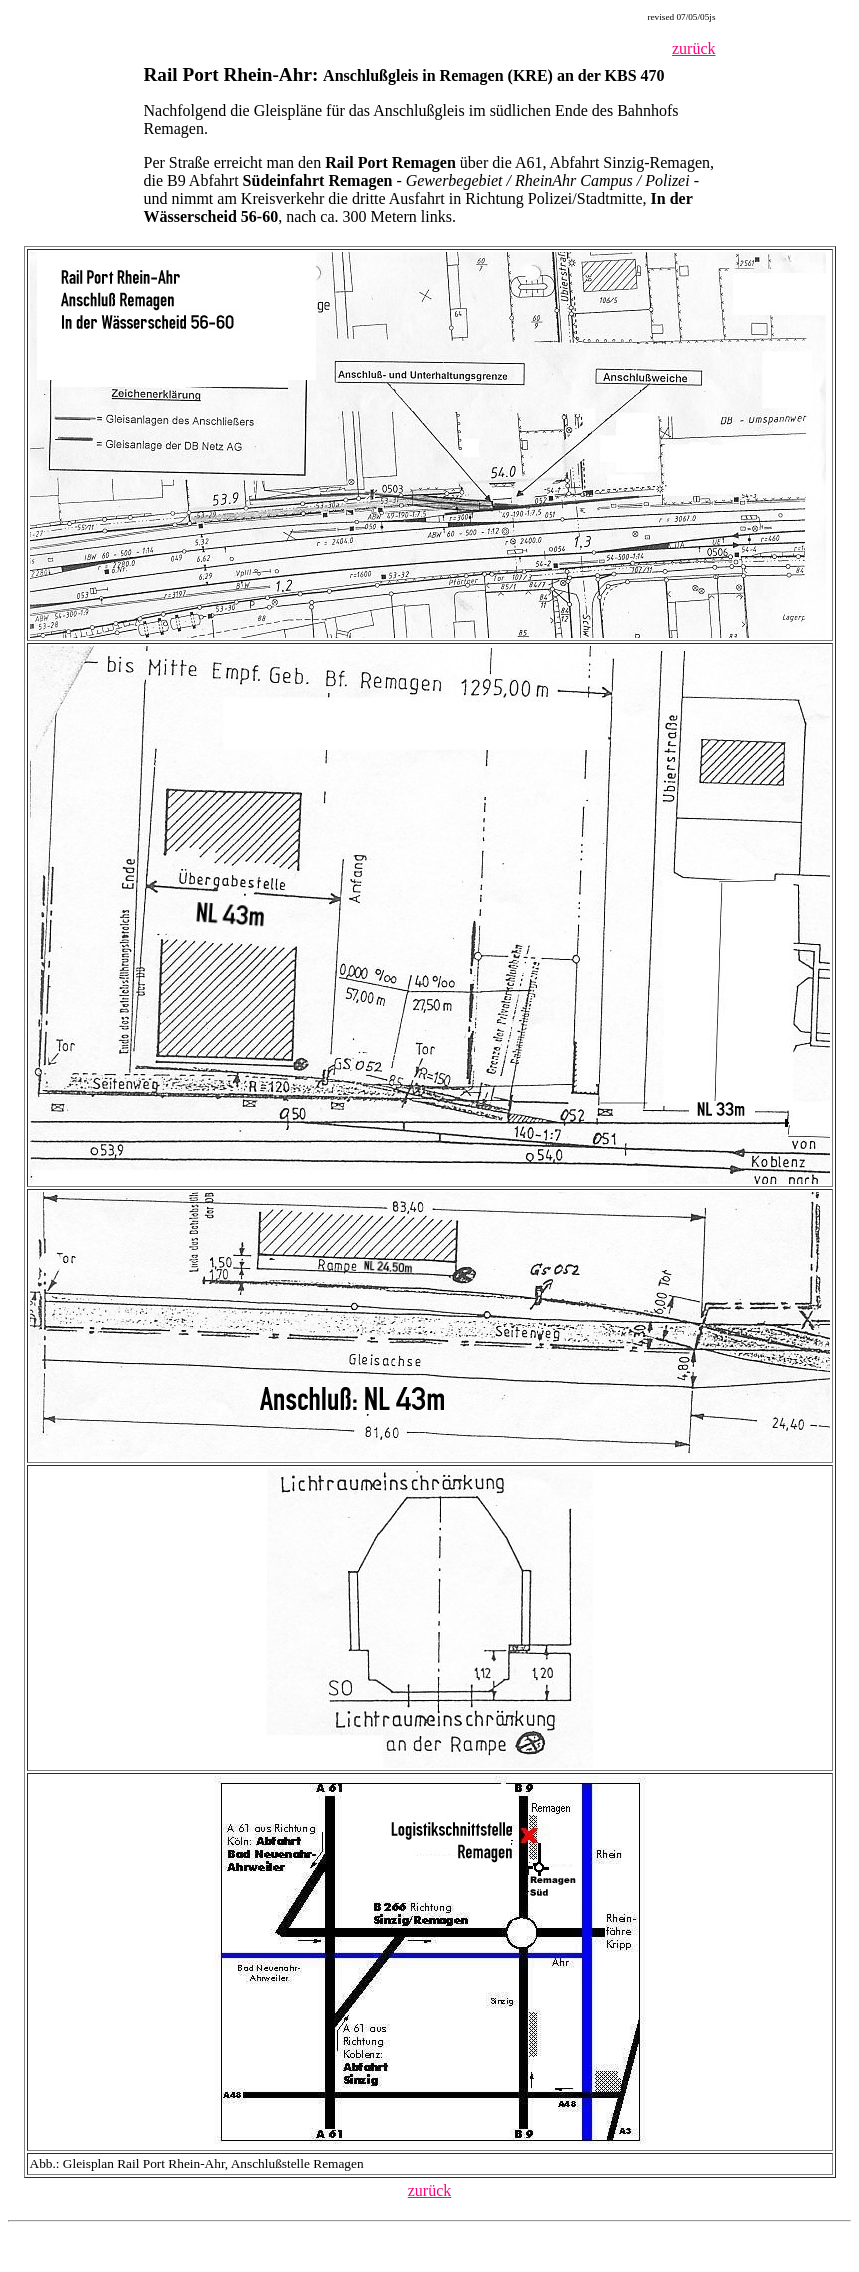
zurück (694, 48)
